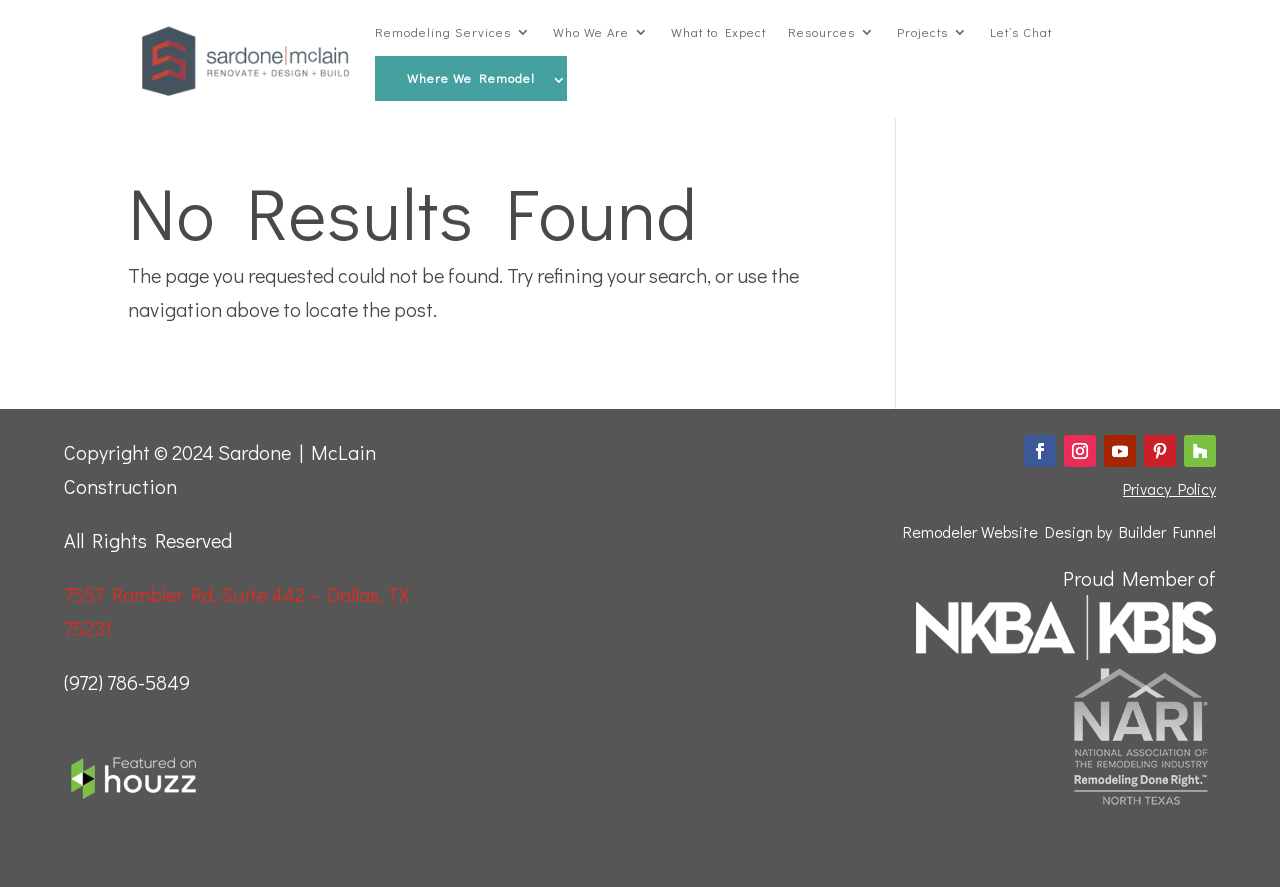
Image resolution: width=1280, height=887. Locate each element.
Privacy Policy (1169, 488)
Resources (821, 32)
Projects (922, 32)
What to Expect (718, 32)
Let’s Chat (1021, 32)
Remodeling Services (443, 32)
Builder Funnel (1167, 531)
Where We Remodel (471, 78)
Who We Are (591, 32)
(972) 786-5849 (127, 682)
